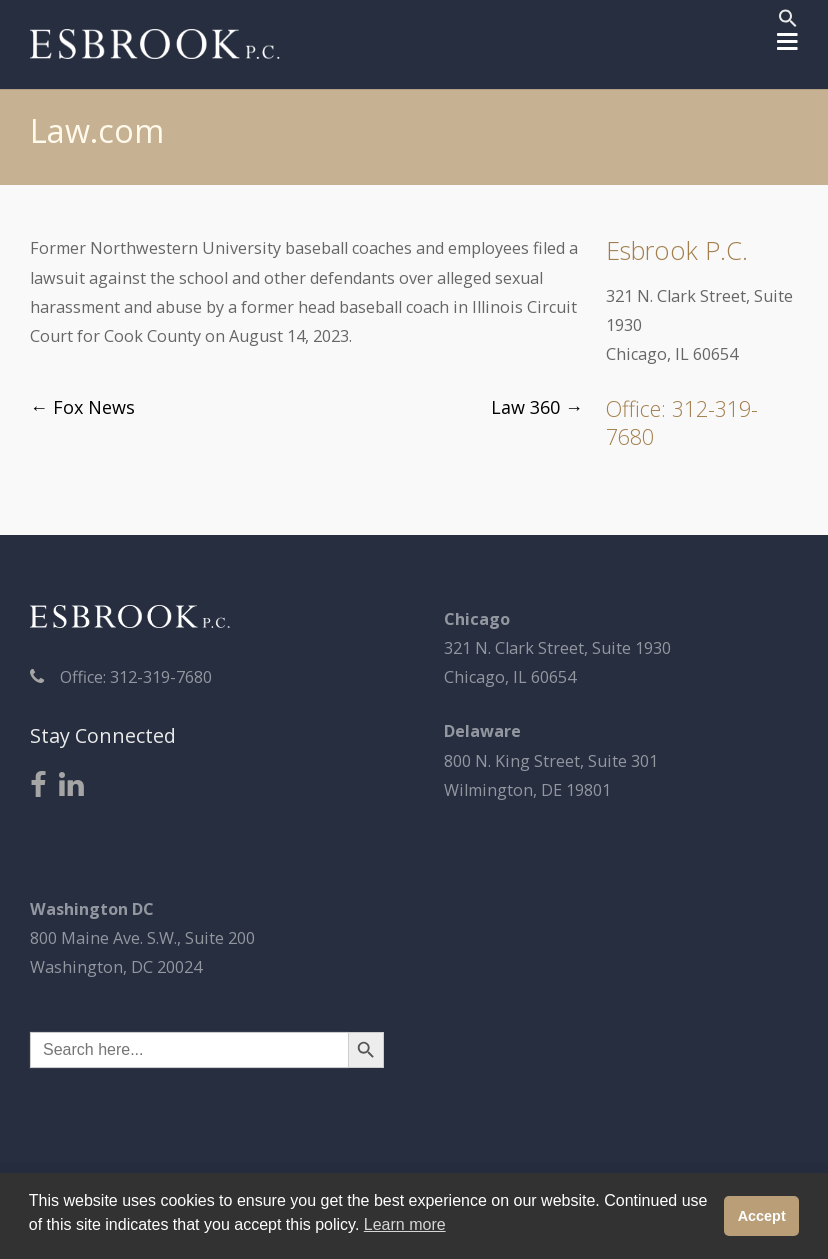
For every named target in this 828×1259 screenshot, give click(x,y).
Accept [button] (762, 1216)
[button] (788, 21)
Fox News (82, 407)
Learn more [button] (405, 1224)
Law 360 (537, 407)
